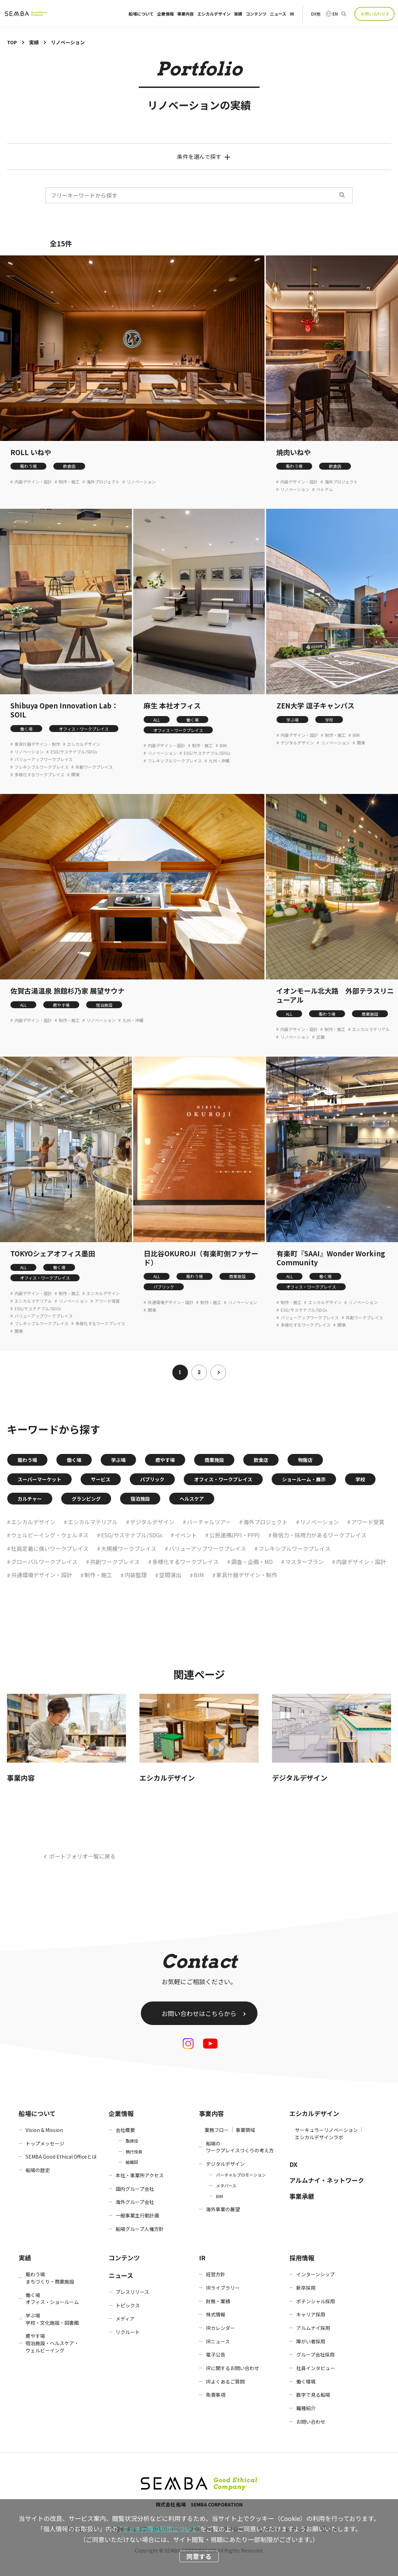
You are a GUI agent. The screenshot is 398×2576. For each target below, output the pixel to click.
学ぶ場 (292, 720)
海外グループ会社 (135, 2201)
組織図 (132, 2162)
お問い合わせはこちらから (199, 2013)
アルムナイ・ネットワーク (326, 2180)
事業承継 (301, 2195)
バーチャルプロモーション (241, 2175)
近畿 (320, 1036)
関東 (75, 774)
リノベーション (141, 481)
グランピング (86, 1498)
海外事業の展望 (223, 2209)
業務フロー (217, 2129)
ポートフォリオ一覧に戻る (82, 1856)
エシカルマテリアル (371, 1029)
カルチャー (30, 1498)
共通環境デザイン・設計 (170, 1302)
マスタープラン (304, 1561)
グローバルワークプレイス (44, 1561)
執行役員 (134, 2151)
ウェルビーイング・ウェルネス (50, 1535)
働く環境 (306, 2381)
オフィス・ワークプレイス (84, 729)
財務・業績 (218, 2301)
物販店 (305, 1459)
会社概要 (125, 2129)
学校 (329, 720)
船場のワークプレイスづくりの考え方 (240, 2147)
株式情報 (215, 2314)
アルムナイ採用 (313, 2327)
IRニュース (218, 2341)
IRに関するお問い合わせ (232, 2368)
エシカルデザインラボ (319, 2137)
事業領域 (245, 2129)
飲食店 (69, 466)
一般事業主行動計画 (137, 2215)
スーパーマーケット (39, 1479)
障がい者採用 (310, 2341)
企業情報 (165, 13)
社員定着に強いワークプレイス (50, 1548)
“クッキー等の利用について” (159, 2528)
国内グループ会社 (135, 2188)
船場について (141, 13)
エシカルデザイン (213, 13)
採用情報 (301, 2257)
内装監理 (136, 1575)
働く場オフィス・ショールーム (52, 2299)
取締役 (132, 2141)
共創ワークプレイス (94, 767)
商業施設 (370, 1014)
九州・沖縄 (219, 760)
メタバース (226, 2185)
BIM (223, 745)
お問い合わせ (373, 14)
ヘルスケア (192, 1498)
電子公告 (215, 2354)
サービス (100, 1479)
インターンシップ (315, 2274)
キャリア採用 (310, 2314)
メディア (125, 2318)
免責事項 (215, 2394)
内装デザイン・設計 (33, 481)
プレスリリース (132, 2291)
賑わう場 (28, 466)
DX (293, 2164)
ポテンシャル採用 (315, 2301)
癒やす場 (61, 1005)
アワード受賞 (107, 1301)
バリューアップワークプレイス (44, 759)
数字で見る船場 (313, 2394)
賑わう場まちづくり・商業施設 (50, 2278)
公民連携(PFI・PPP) (234, 1535)
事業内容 (185, 13)
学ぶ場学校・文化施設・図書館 (52, 2319)
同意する (199, 2556)
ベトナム (324, 489)
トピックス (128, 2305)
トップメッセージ (45, 2143)
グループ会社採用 (315, 2354)
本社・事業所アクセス (140, 2175)
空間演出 (170, 1575)
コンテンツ (256, 13)
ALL (156, 720)
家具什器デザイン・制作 (37, 744)
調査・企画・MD (252, 1561)
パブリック (163, 1287)
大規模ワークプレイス (128, 1548)
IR (292, 13)
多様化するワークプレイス (39, 774)
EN (335, 13)
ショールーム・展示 (304, 1479)
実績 (238, 13)
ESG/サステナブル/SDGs (74, 751)
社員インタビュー (315, 2368)
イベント (186, 1535)
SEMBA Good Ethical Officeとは (61, 2156)
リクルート (128, 2332)
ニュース (278, 13)
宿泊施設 (104, 1005)
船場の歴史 (38, 2170)
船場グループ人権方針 (140, 2228)
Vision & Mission (44, 2129)
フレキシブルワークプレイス (42, 767)
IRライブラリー (223, 2287)
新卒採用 (306, 2287)
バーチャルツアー (209, 1522)
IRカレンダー (220, 2327)
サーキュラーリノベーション (326, 2129)
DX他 (315, 13)
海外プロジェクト (103, 481)
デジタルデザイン (297, 742)
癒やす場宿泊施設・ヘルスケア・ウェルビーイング (52, 2342)
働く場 (26, 729)
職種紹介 (306, 2408)
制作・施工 (69, 481)
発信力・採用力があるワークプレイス (319, 1535)
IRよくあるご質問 (225, 2381)
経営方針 (215, 2274)
